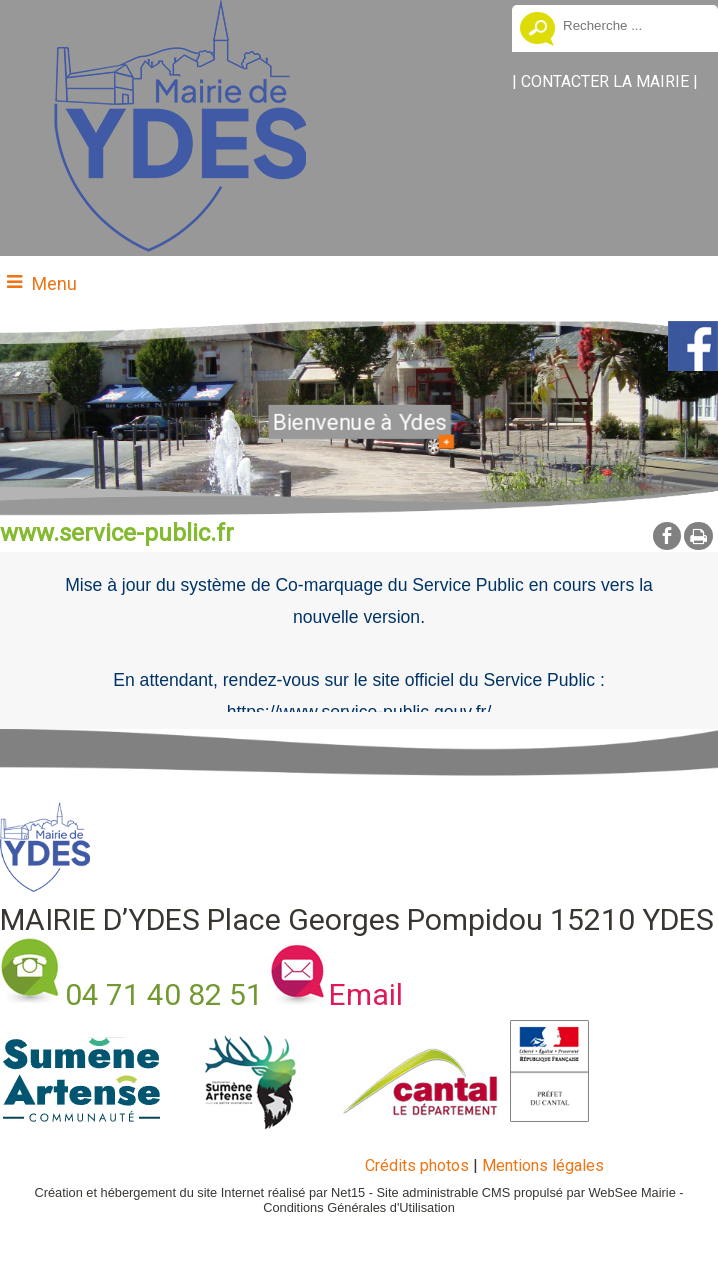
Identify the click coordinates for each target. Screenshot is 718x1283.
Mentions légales (543, 1165)
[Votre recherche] (633, 25)
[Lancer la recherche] (537, 31)
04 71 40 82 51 (164, 994)
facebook (667, 535)
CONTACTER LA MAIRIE (605, 81)
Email (366, 994)
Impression (698, 536)
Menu (54, 283)
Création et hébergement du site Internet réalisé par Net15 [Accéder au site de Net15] (199, 1192)
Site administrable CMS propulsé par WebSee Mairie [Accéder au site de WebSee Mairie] (526, 1192)
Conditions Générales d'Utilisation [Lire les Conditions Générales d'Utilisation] (359, 1207)
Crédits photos (417, 1165)
